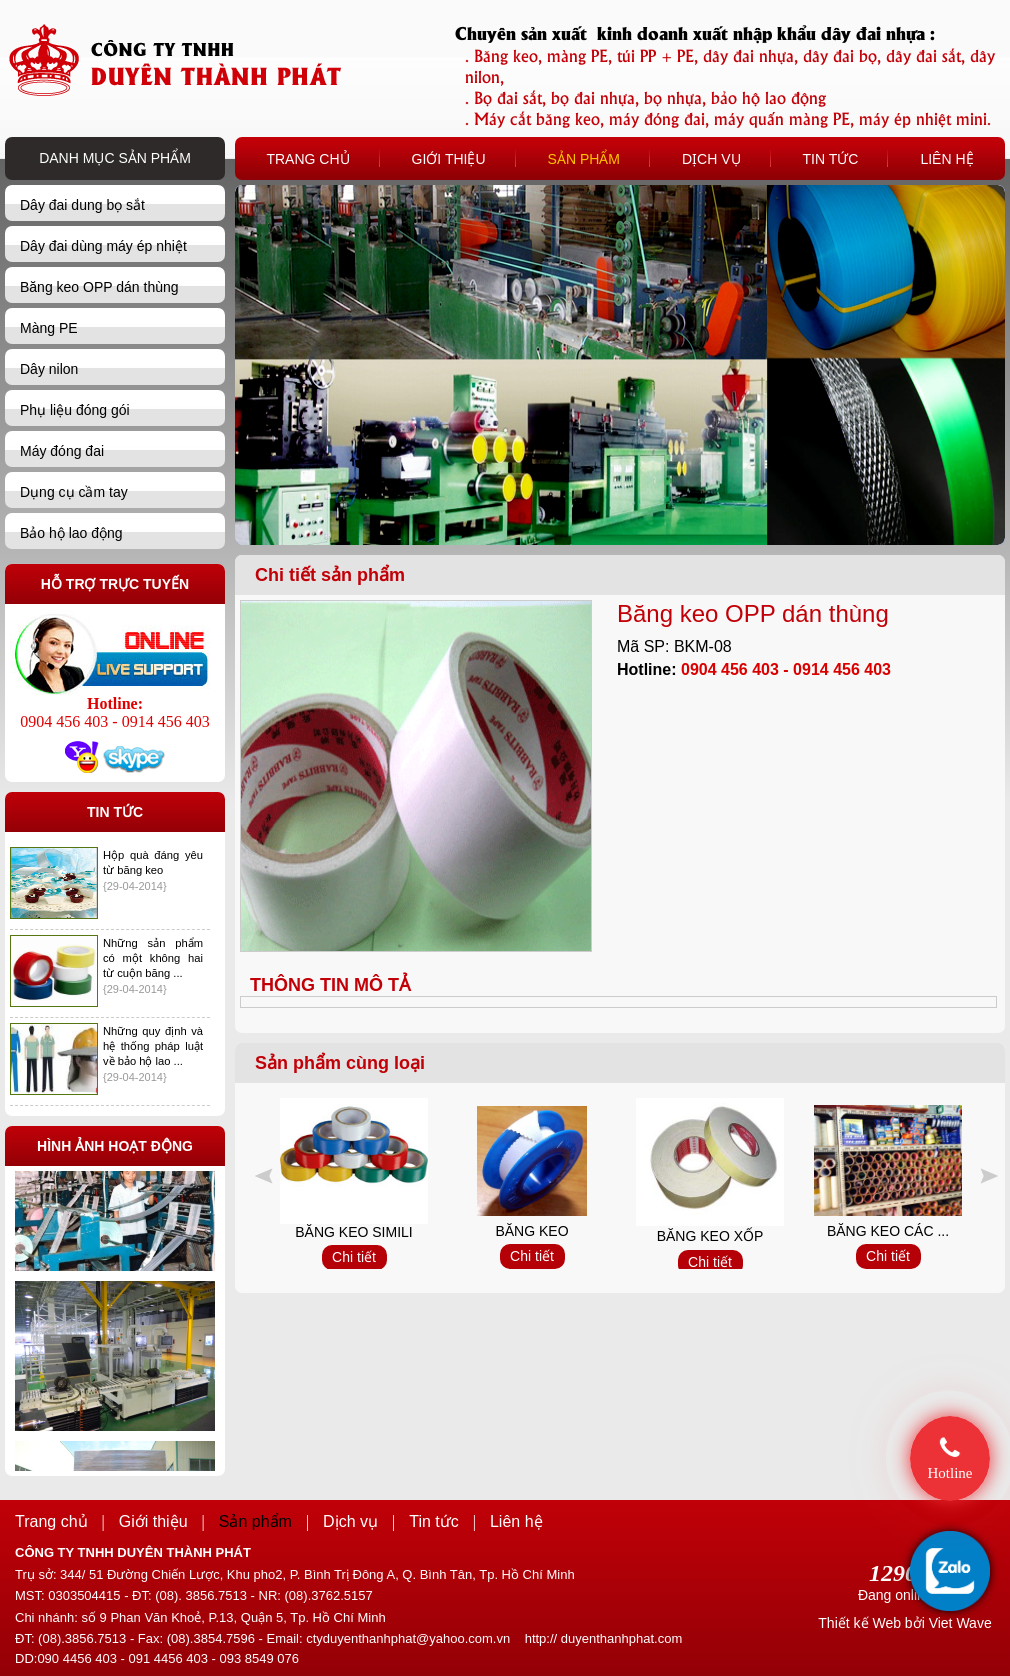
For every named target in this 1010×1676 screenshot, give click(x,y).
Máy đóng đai (62, 451)
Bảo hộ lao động (71, 533)
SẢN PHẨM (584, 159)
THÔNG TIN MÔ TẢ (330, 985)
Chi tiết (354, 1257)
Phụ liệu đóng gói (75, 410)
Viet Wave (960, 1623)
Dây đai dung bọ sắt (82, 205)
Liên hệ (516, 1521)
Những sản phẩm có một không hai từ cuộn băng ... (153, 958)
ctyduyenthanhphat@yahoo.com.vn (408, 1638)
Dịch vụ (350, 1521)
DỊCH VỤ (711, 159)
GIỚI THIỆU (449, 159)
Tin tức (434, 1521)
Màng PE (49, 328)
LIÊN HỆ (946, 159)
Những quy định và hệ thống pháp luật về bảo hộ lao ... (153, 1046)
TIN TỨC (831, 159)
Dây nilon (49, 369)
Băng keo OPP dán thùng (99, 287)
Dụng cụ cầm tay (74, 492)
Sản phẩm (255, 1521)
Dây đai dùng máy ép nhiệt (103, 246)
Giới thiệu (153, 1521)
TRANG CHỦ (307, 159)
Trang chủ (51, 1521)
